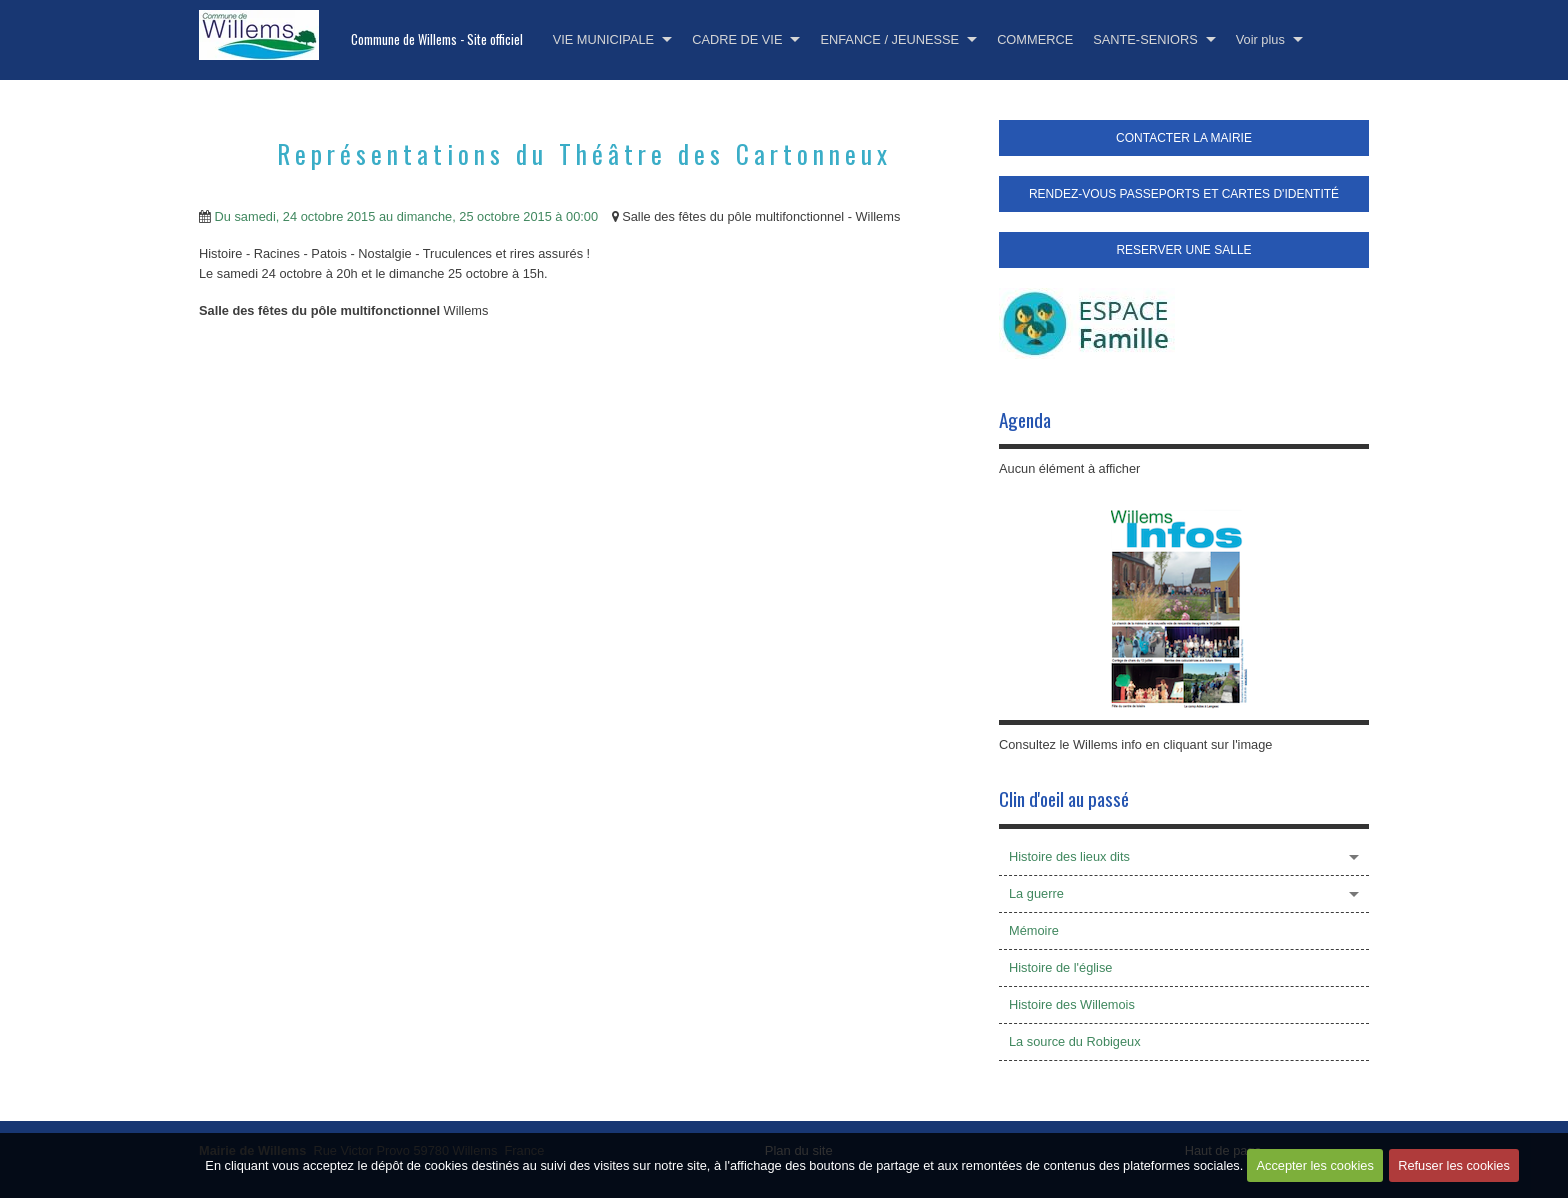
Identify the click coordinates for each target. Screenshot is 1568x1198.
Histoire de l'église (1060, 967)
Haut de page (1223, 1150)
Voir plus (1260, 39)
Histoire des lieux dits (1069, 856)
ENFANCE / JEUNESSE (889, 39)
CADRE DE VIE (737, 39)
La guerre (1036, 893)
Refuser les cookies (1457, 1174)
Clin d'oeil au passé (1064, 798)
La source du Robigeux (1075, 1041)
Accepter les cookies (1312, 1174)
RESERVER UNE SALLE (1183, 250)
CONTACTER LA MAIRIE (1184, 138)
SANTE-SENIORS (1145, 39)
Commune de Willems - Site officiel (437, 39)
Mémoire (1034, 930)
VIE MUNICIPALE (603, 39)
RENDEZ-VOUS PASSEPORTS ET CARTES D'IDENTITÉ (1184, 194)
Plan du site (799, 1150)
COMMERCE (1035, 39)
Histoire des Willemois (1072, 1004)
